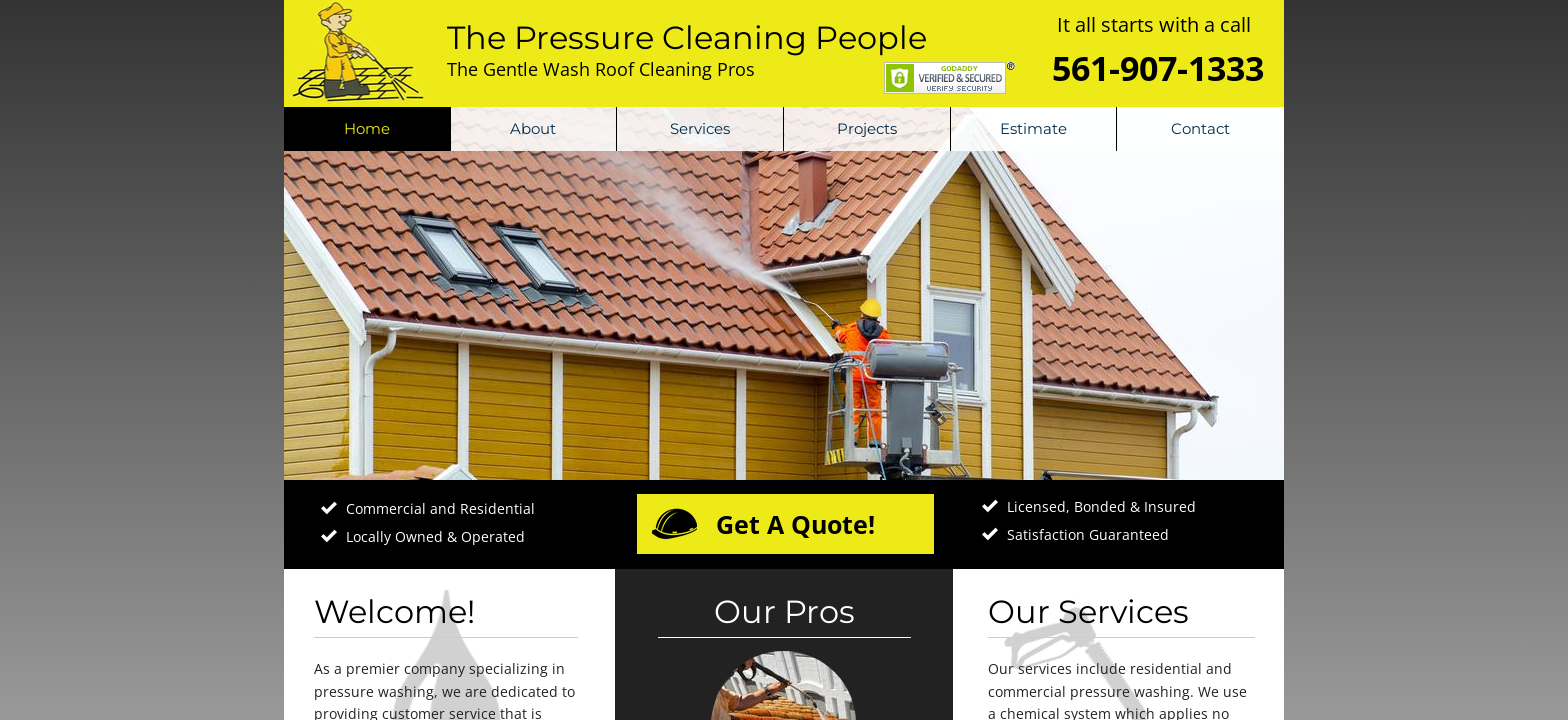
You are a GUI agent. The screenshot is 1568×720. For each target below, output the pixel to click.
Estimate (1033, 128)
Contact (1200, 128)
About (533, 128)
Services (700, 128)
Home (367, 128)
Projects (867, 128)
